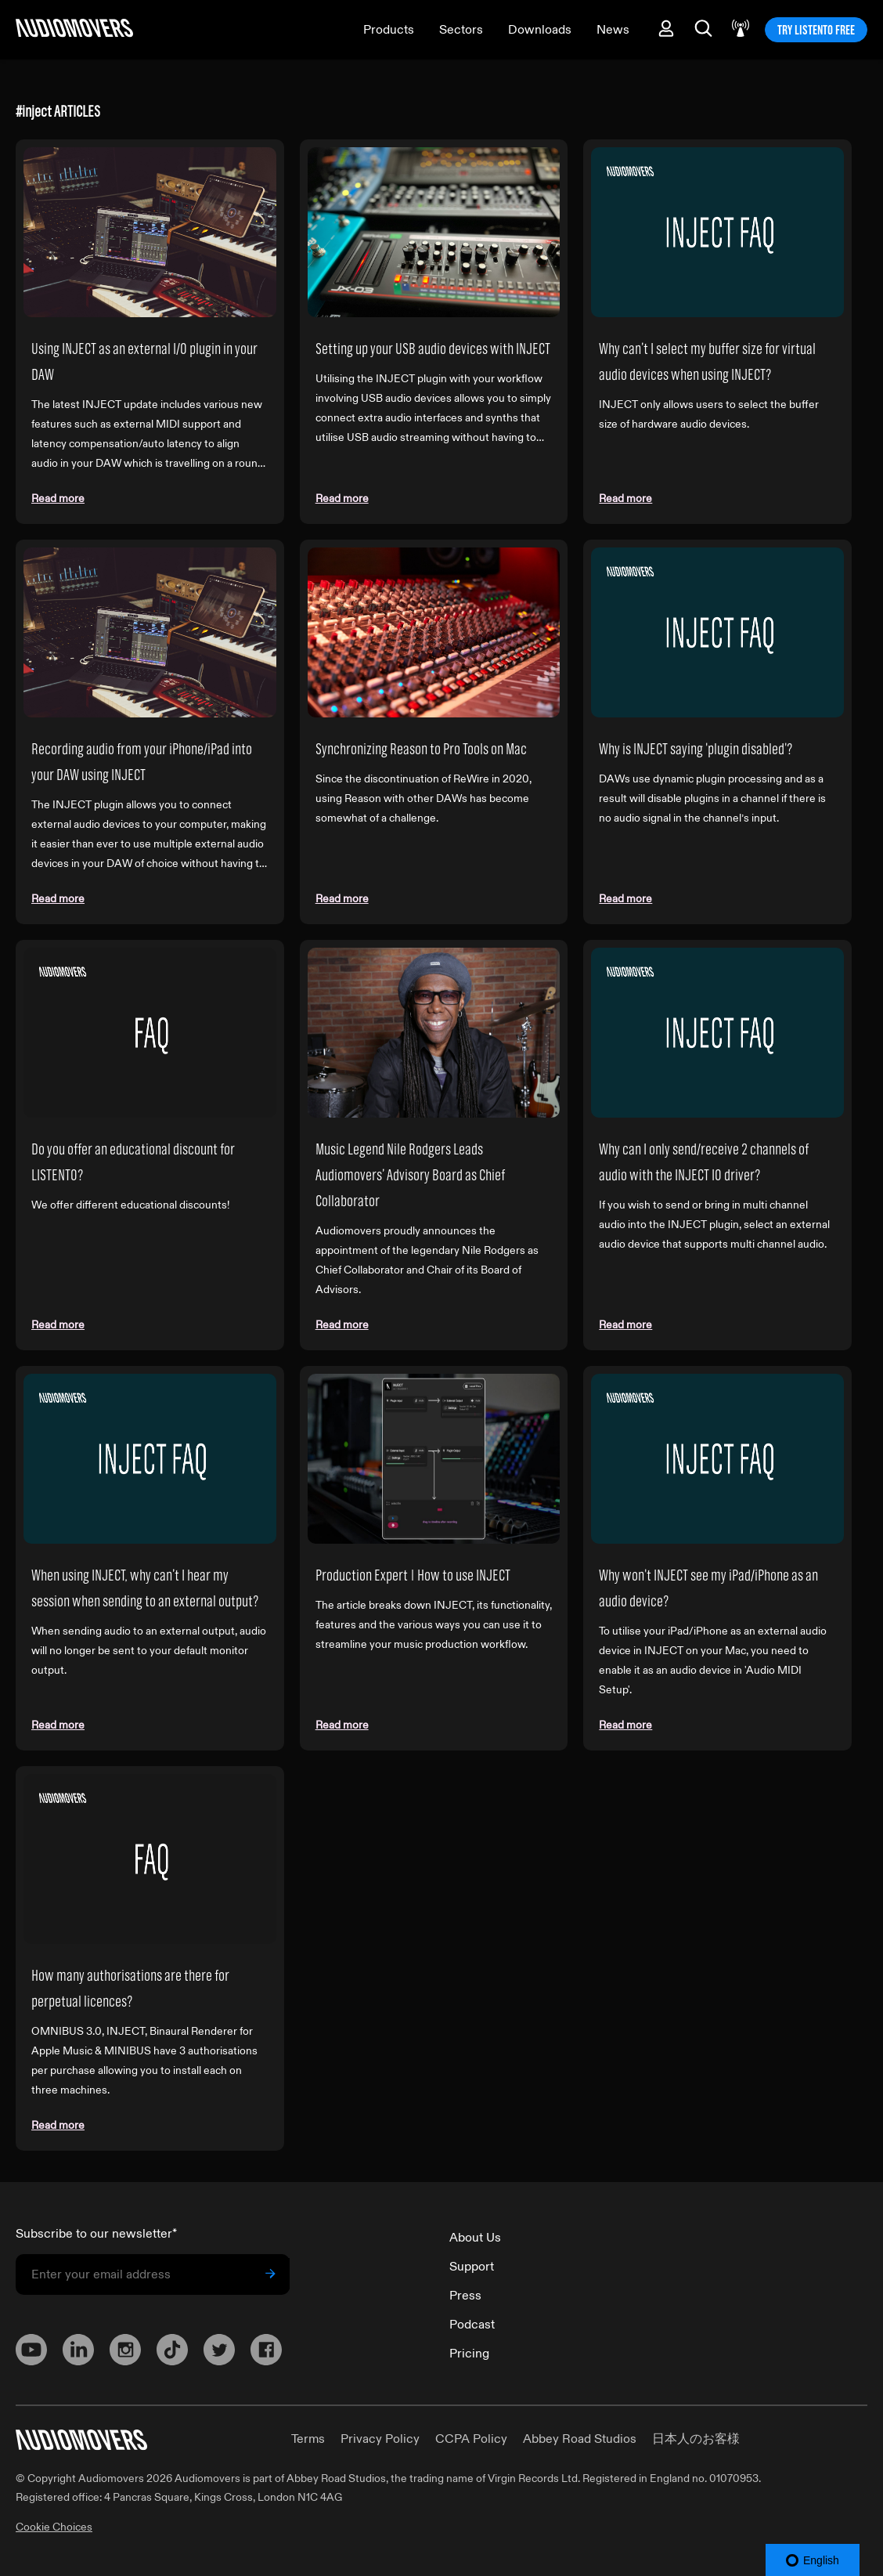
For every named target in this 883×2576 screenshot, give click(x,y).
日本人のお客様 (696, 2439)
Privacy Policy (380, 2439)
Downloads (539, 30)
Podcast (472, 2324)
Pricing (469, 2353)
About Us (475, 2237)
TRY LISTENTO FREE (816, 30)
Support (471, 2266)
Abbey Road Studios (579, 2439)
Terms (308, 2439)
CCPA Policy (471, 2439)
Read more (58, 498)
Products (388, 30)
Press (465, 2295)
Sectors (461, 30)
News (612, 30)
